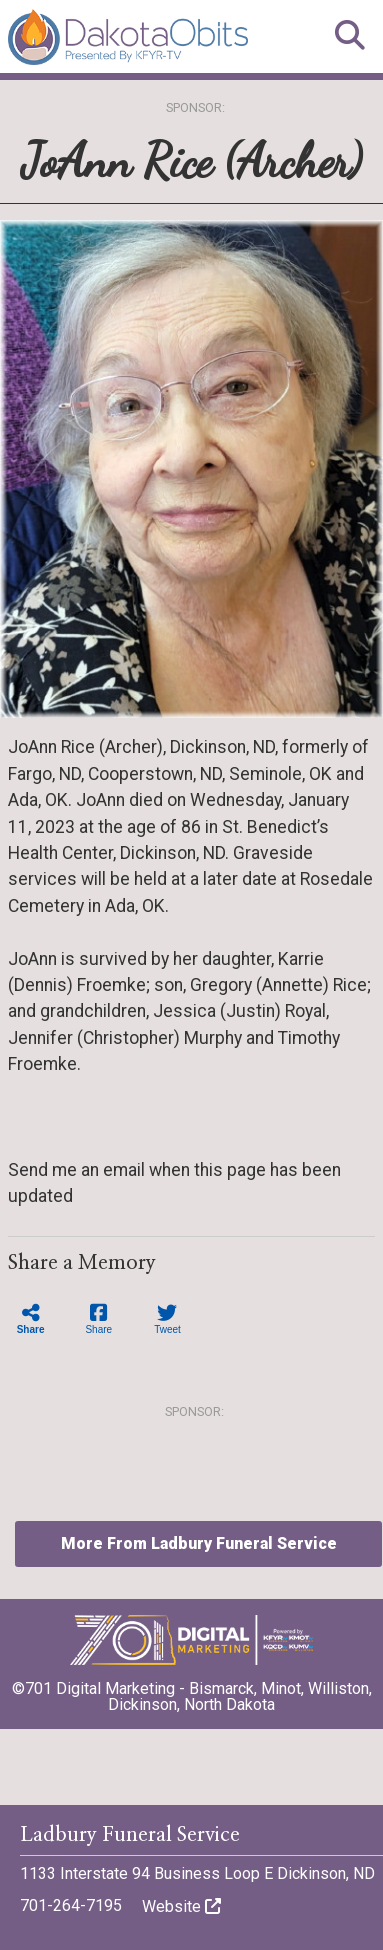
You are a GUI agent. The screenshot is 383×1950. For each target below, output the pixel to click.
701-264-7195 (71, 1905)
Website (181, 1906)
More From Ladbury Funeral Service (199, 1543)
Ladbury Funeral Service (130, 1835)
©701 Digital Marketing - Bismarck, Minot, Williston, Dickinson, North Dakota (192, 1690)
